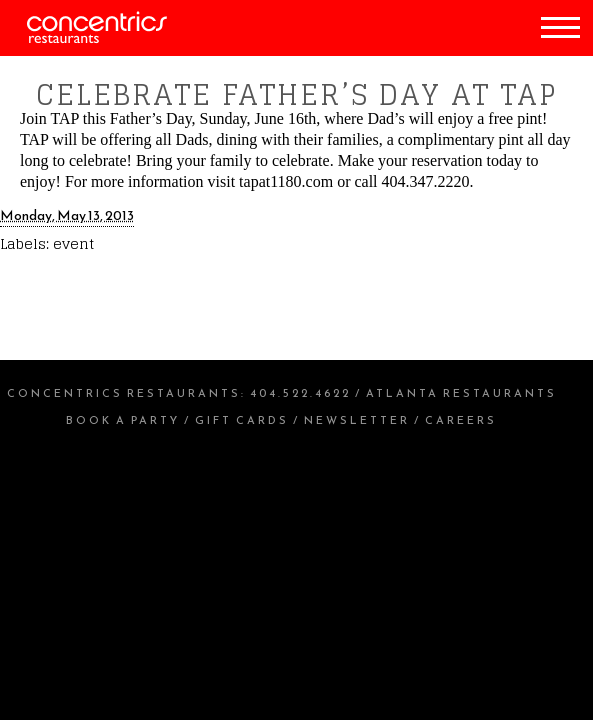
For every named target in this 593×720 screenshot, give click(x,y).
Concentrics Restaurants (124, 393)
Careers (461, 420)
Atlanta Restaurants (461, 393)
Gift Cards (242, 420)
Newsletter (357, 420)
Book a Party (123, 420)
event (73, 243)
